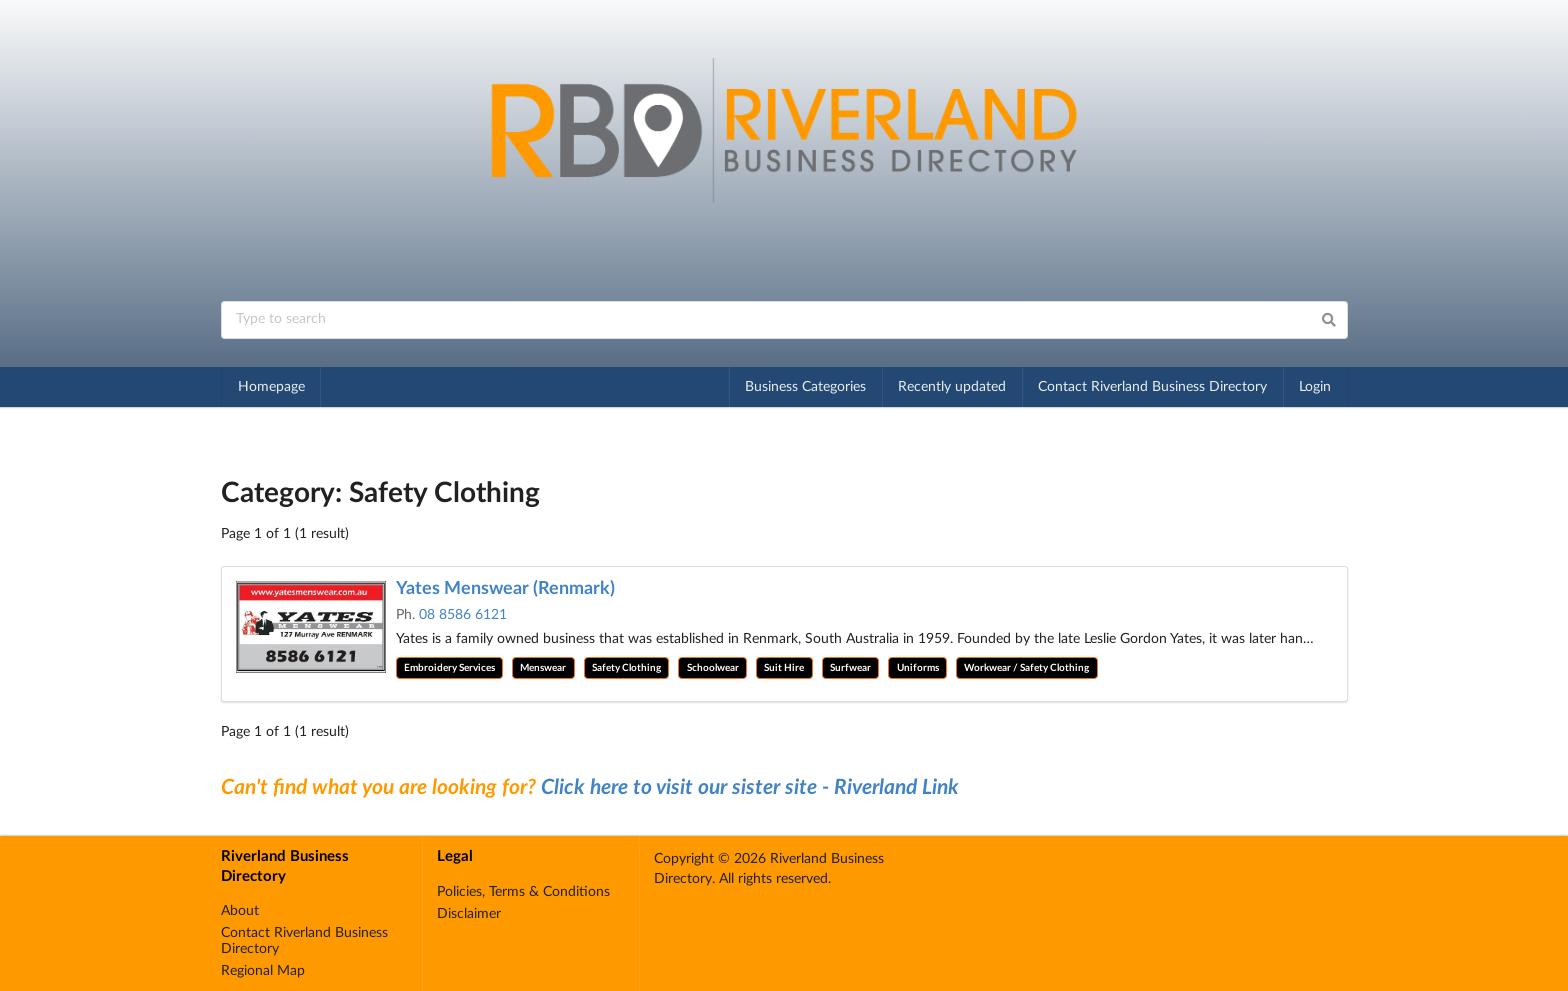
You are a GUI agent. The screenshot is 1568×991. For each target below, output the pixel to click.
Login (1315, 387)
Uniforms (918, 668)
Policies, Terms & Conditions (523, 892)
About (240, 911)
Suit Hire (784, 668)
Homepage (271, 387)
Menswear (543, 668)
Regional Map (263, 971)
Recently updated (952, 387)
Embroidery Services (449, 668)
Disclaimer (469, 914)
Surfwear (850, 668)
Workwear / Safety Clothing (1026, 668)
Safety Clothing (626, 668)
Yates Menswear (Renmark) (505, 589)
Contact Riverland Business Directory (1152, 387)
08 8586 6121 (463, 615)
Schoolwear (713, 668)
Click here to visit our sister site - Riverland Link (750, 787)
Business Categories (805, 387)
